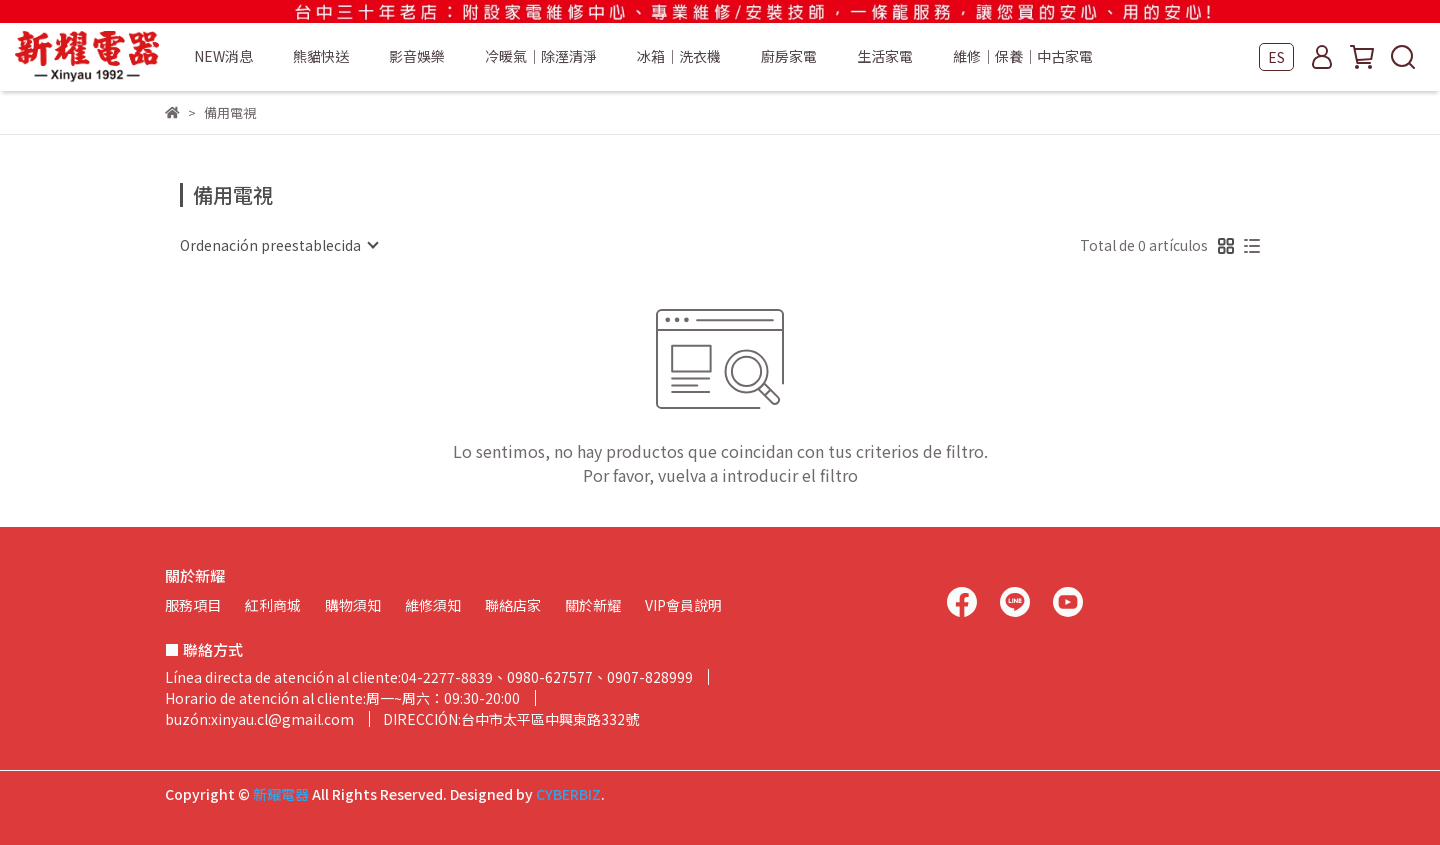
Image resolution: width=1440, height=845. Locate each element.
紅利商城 (273, 605)
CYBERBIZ (568, 794)
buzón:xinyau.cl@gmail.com (259, 719)
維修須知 (433, 605)
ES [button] (1276, 57)
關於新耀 (593, 605)
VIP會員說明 (683, 605)
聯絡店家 (513, 605)
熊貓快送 (321, 56)
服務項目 (193, 605)
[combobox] (278, 245)
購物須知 (353, 605)
